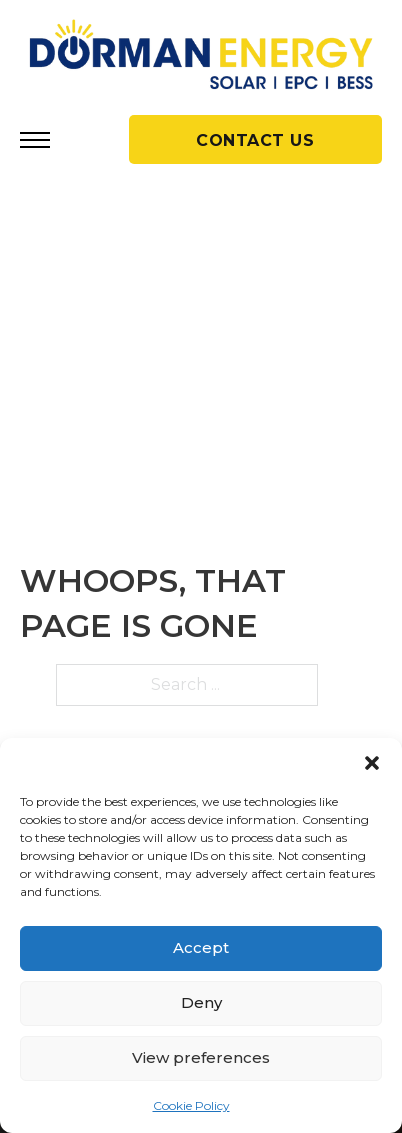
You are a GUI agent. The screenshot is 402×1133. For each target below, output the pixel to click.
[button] (372, 763)
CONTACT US (255, 140)
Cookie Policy (191, 1105)
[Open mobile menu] (35, 140)
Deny (201, 1002)
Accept (201, 947)
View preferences (201, 1057)
